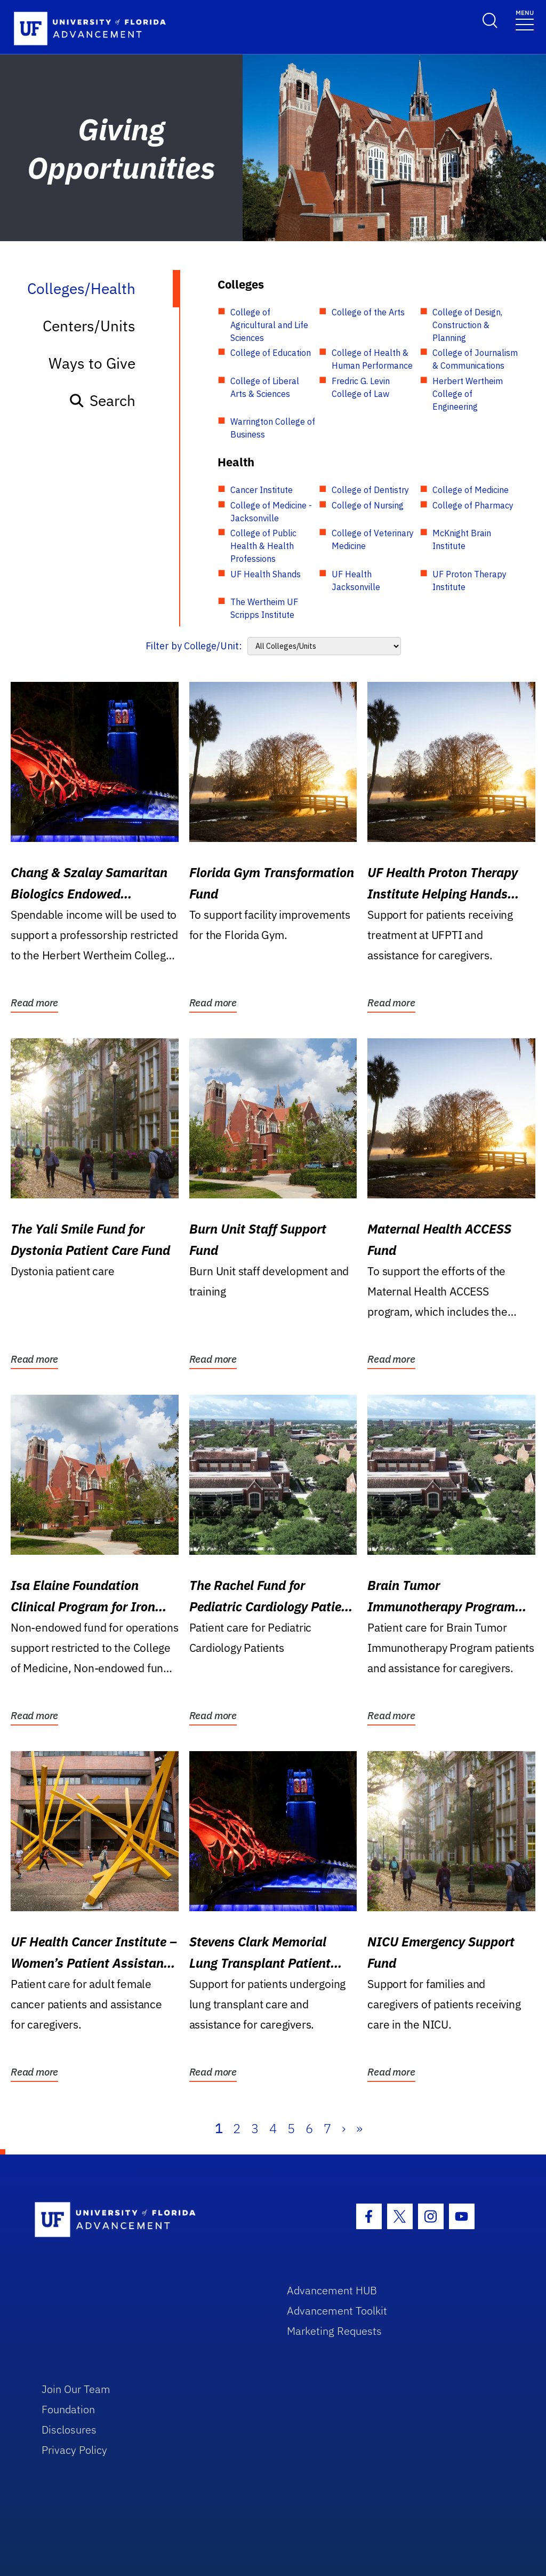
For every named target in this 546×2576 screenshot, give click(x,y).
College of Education (270, 352)
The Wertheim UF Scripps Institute (264, 608)
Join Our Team (76, 2389)
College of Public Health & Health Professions (263, 546)
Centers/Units (89, 326)
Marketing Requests (334, 2331)
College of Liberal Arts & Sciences (264, 387)
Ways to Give (92, 363)
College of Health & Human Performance (372, 359)
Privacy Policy (74, 2450)
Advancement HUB (332, 2290)
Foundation (68, 2409)
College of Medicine (470, 489)
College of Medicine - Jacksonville (271, 511)
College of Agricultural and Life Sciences (269, 325)
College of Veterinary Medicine (373, 539)
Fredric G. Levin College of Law (361, 387)
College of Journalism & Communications (475, 359)
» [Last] (359, 2128)
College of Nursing (368, 505)
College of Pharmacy (472, 505)
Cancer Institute (261, 489)
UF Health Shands (265, 574)
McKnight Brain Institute (461, 539)
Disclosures (69, 2429)
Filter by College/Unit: (194, 646)
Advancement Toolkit (337, 2310)
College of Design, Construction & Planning (467, 325)
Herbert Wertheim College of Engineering (467, 394)
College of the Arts (368, 312)
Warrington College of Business (272, 428)
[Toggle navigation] (524, 19)
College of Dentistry (370, 489)
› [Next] (344, 2128)
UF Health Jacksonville (356, 580)
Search (102, 400)
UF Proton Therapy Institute (469, 580)
